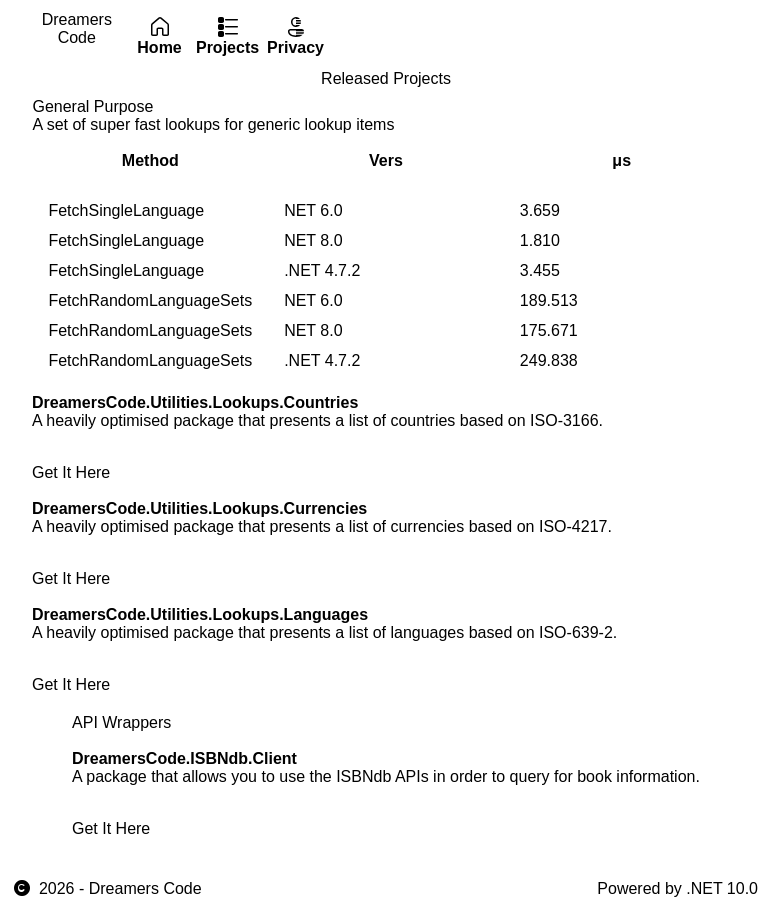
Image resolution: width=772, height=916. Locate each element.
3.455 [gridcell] (540, 270)
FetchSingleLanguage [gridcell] (126, 210)
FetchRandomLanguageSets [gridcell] (150, 300)
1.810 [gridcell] (540, 240)
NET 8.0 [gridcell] (313, 240)
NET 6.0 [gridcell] (313, 210)
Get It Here (71, 472)
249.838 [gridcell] (549, 360)
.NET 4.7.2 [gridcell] (322, 270)
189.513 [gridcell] (549, 300)
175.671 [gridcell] (549, 330)
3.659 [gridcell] (540, 210)
